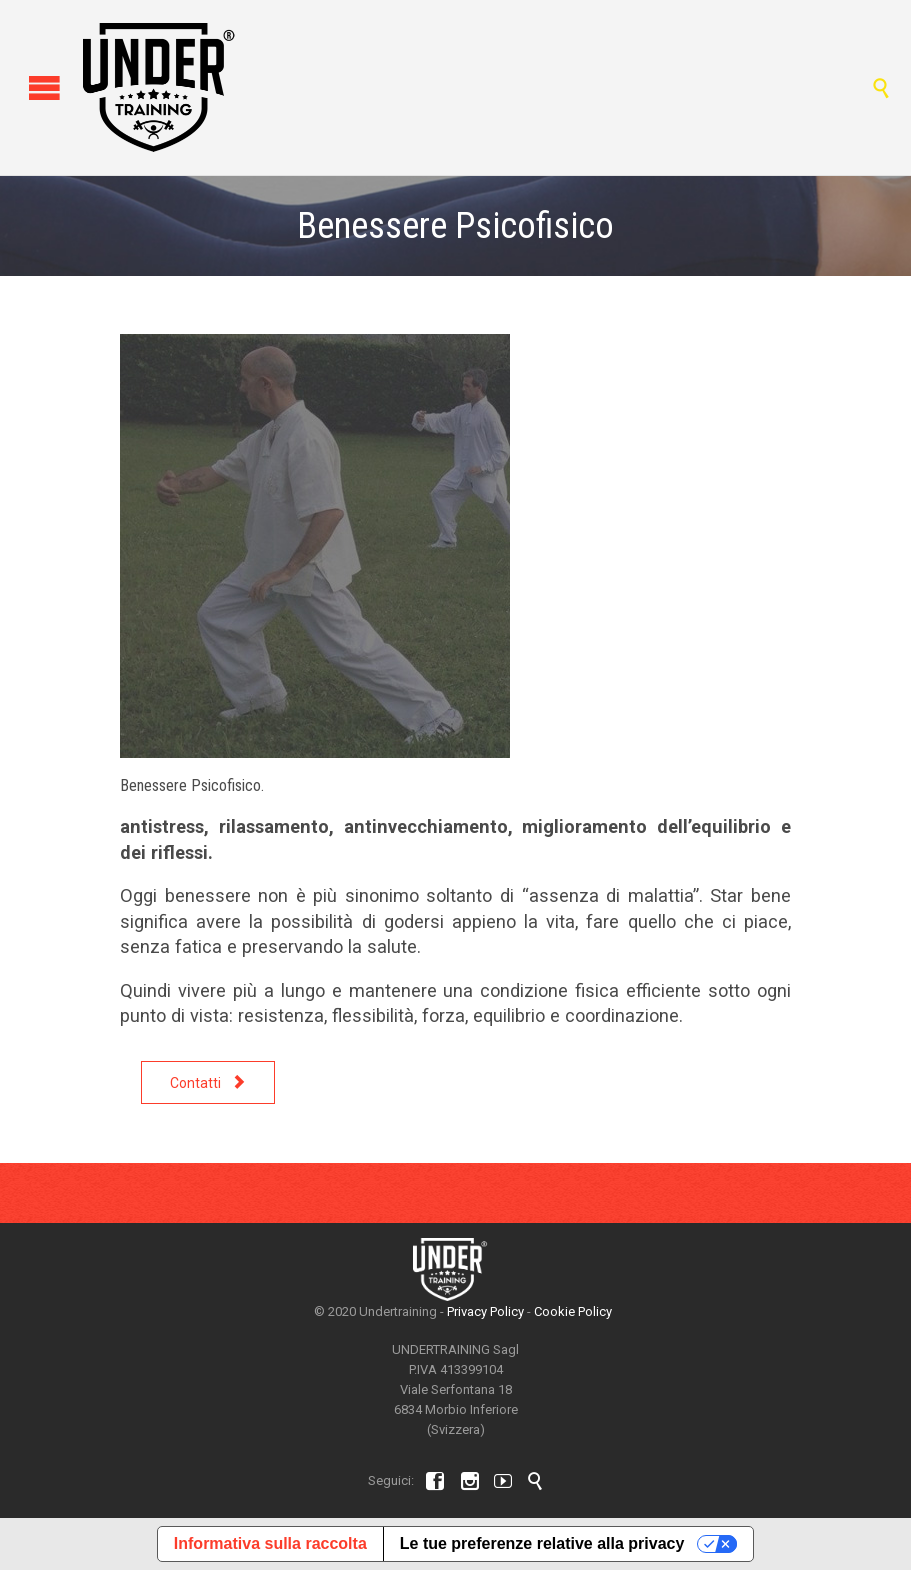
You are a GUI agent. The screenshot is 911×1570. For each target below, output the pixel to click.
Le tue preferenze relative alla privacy (542, 1543)
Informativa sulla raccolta (270, 1543)
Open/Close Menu (37, 87)
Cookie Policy (573, 1311)
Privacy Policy (485, 1311)
